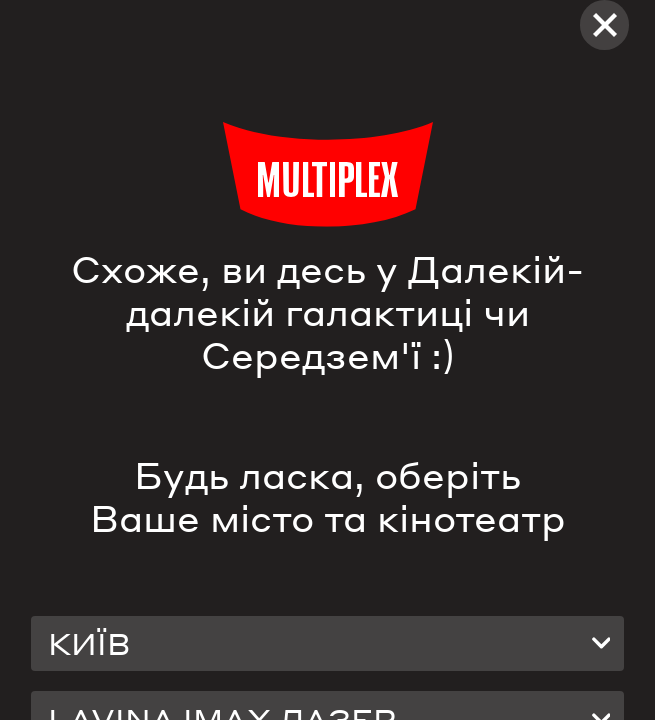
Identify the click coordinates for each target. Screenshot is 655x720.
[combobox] (328, 643)
